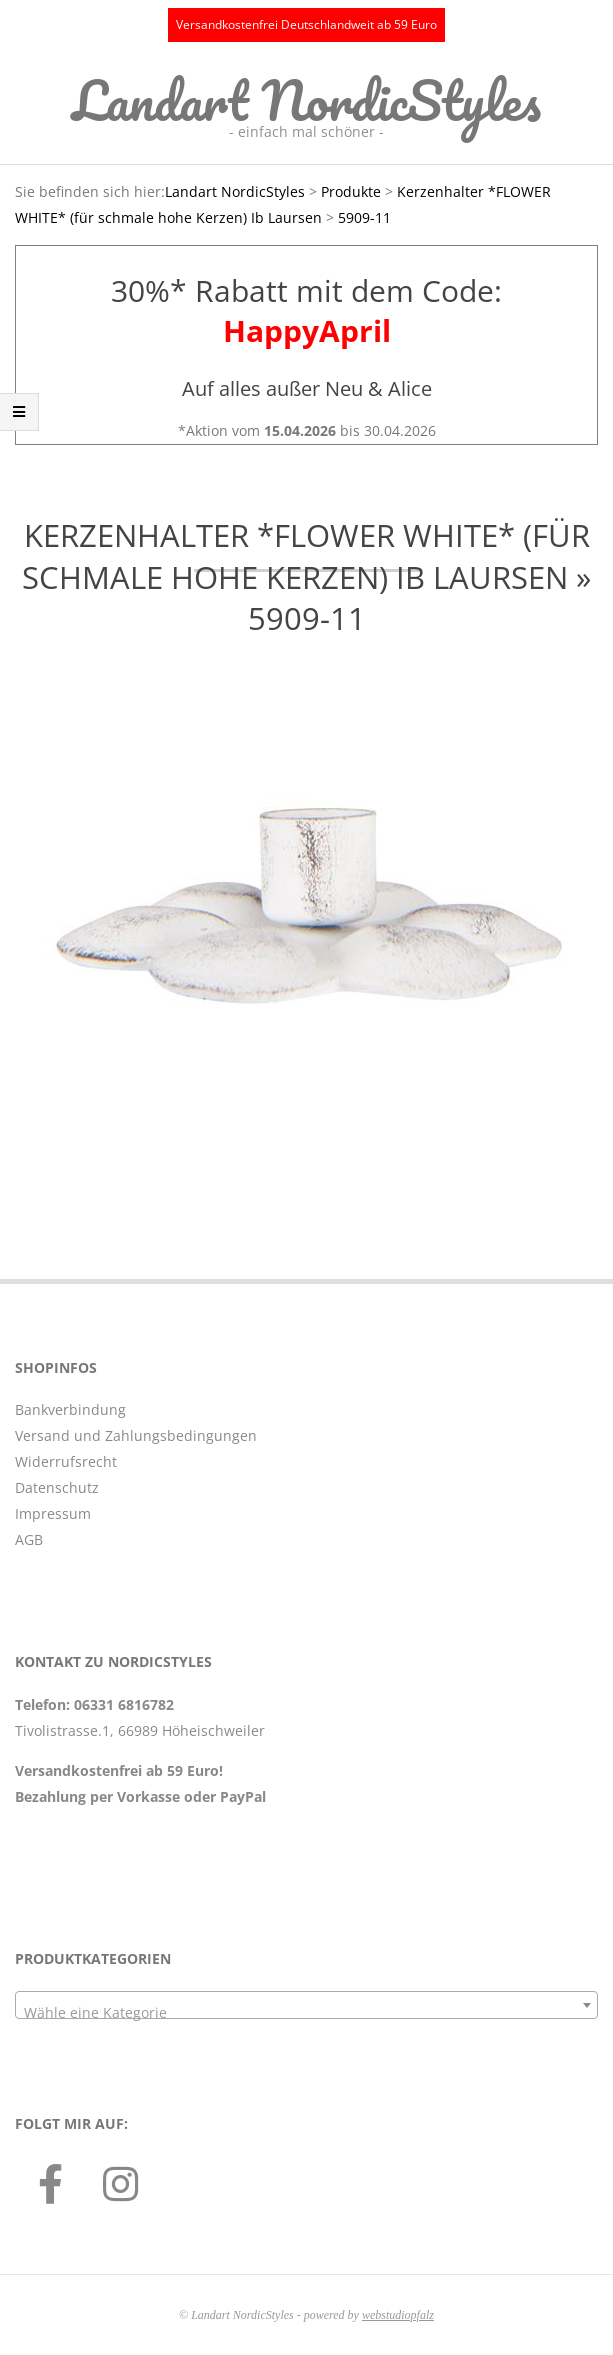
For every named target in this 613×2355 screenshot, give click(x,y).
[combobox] (306, 2005)
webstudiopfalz (398, 2315)
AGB (29, 1539)
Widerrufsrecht (66, 1461)
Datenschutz (57, 1487)
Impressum (53, 1513)
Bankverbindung (70, 1409)
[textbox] (306, 2013)
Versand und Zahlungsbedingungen (136, 1435)
